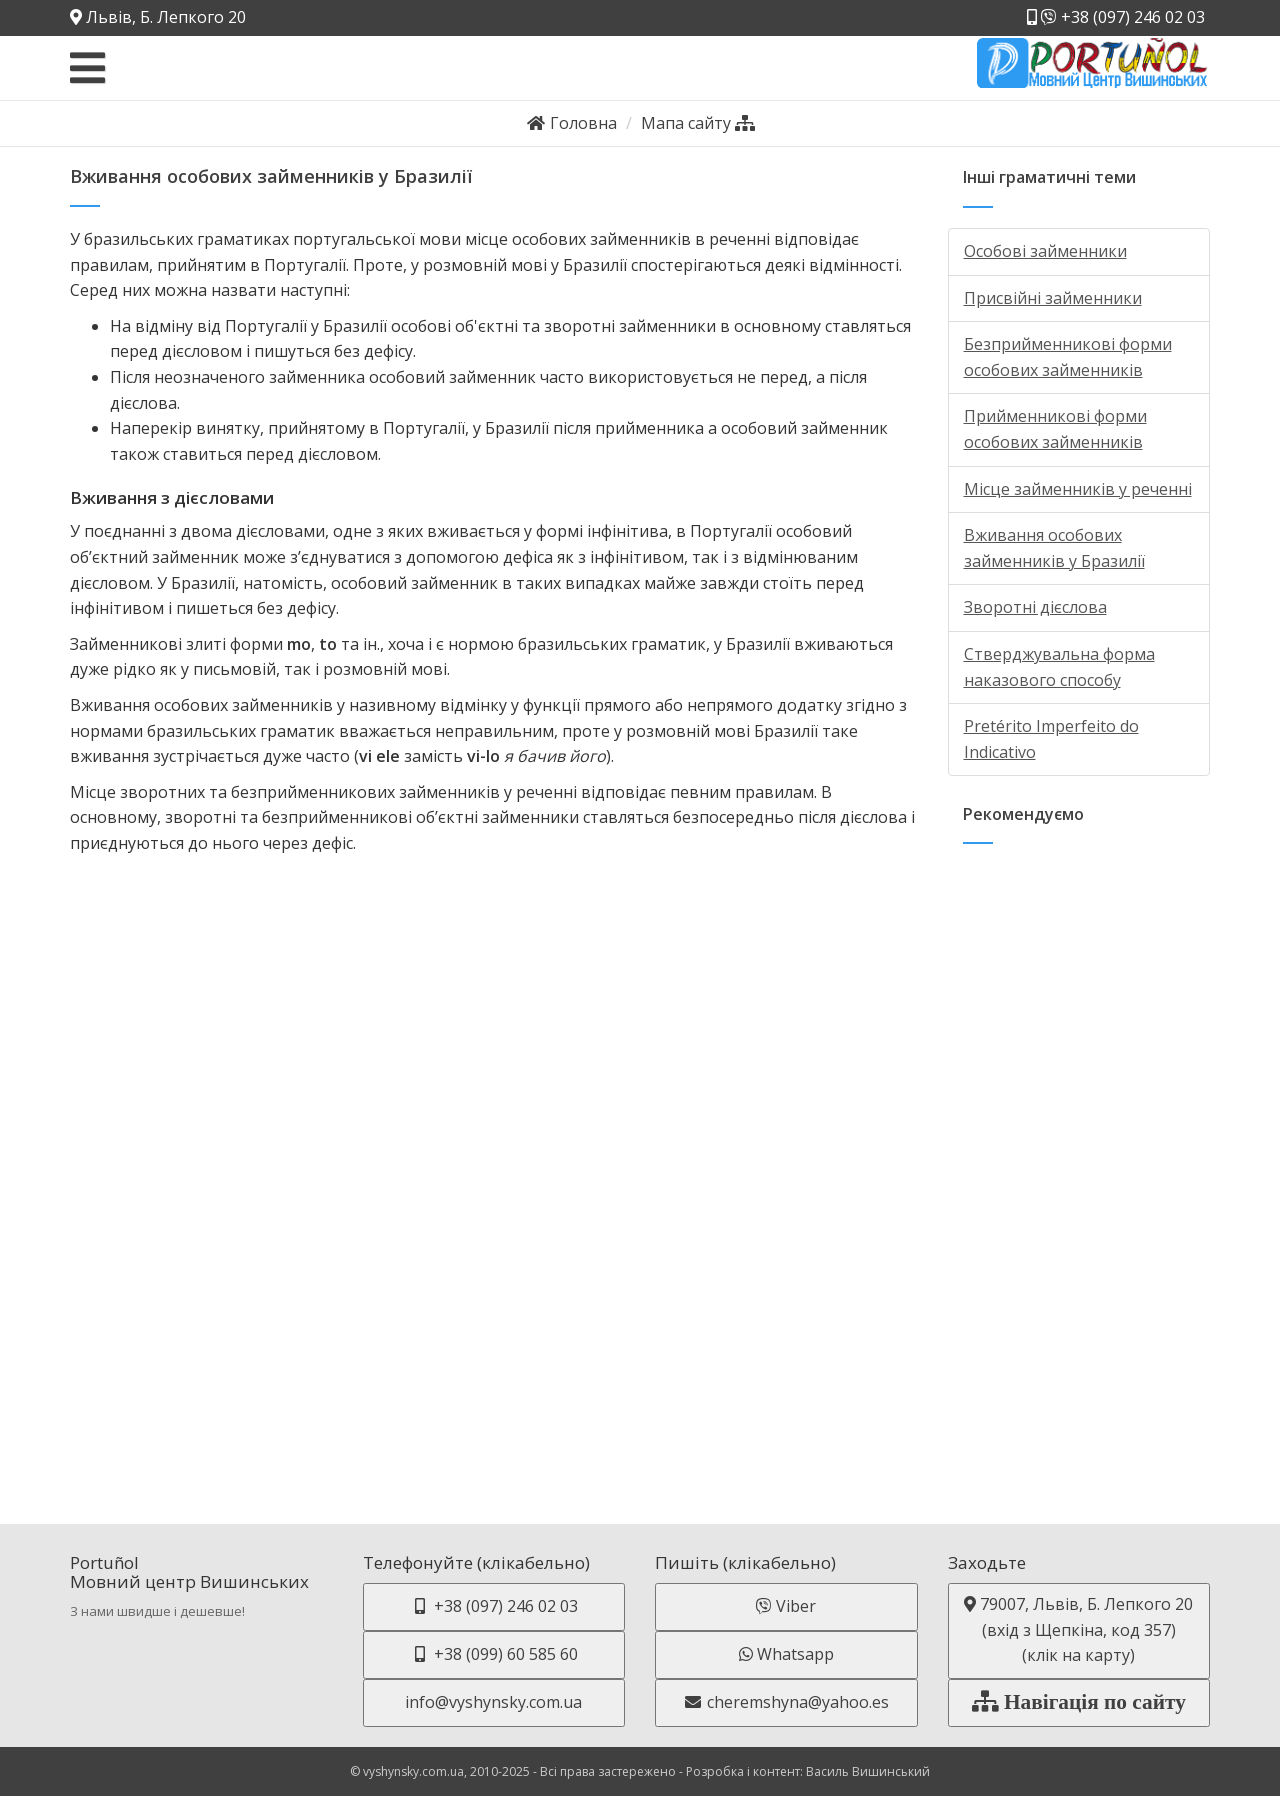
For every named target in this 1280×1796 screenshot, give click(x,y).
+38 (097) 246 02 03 (1116, 17)
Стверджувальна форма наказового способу (1059, 667)
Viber (786, 1606)
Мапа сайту (698, 123)
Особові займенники (1045, 251)
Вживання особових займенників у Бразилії (1054, 548)
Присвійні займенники (1053, 298)
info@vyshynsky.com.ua (493, 1702)
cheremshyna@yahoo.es (786, 1702)
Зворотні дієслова (1035, 607)
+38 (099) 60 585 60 (494, 1654)
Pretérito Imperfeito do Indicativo (1051, 739)
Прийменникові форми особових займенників (1055, 429)
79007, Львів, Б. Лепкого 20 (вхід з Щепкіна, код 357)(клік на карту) (1078, 1629)
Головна (571, 123)
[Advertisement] (1079, 1164)
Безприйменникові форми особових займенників (1068, 357)
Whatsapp (786, 1654)
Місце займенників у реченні (1078, 489)
